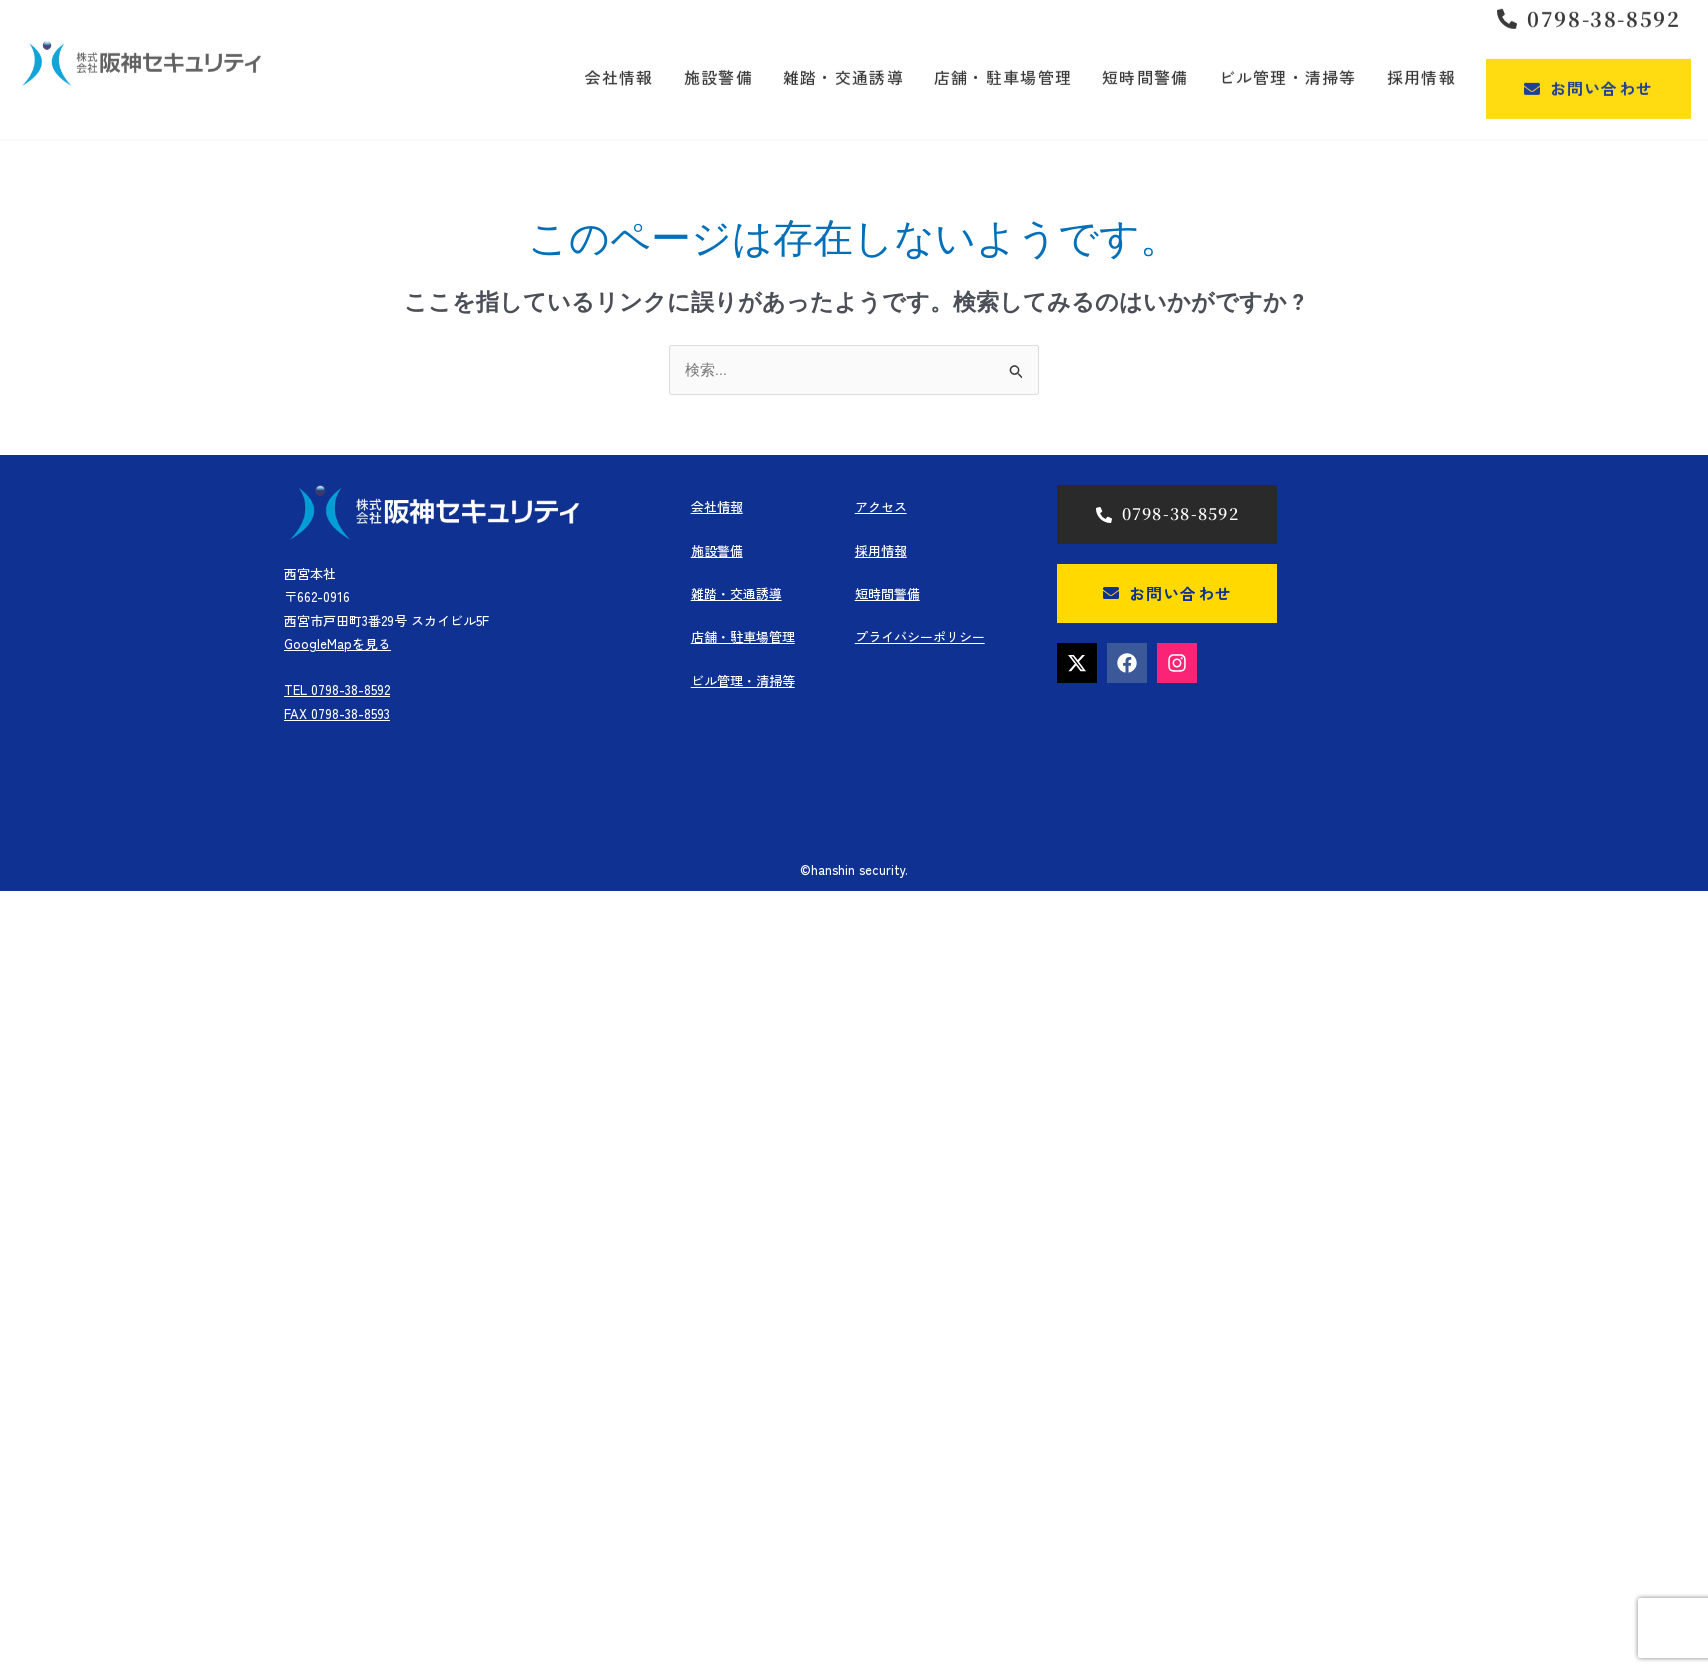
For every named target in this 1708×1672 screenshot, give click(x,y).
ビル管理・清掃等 (743, 680)
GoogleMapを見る (337, 643)
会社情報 (717, 506)
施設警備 (717, 550)
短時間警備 (887, 593)
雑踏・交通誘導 (736, 593)
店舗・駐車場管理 (743, 636)
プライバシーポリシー (920, 636)
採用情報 (881, 550)
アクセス (881, 506)
